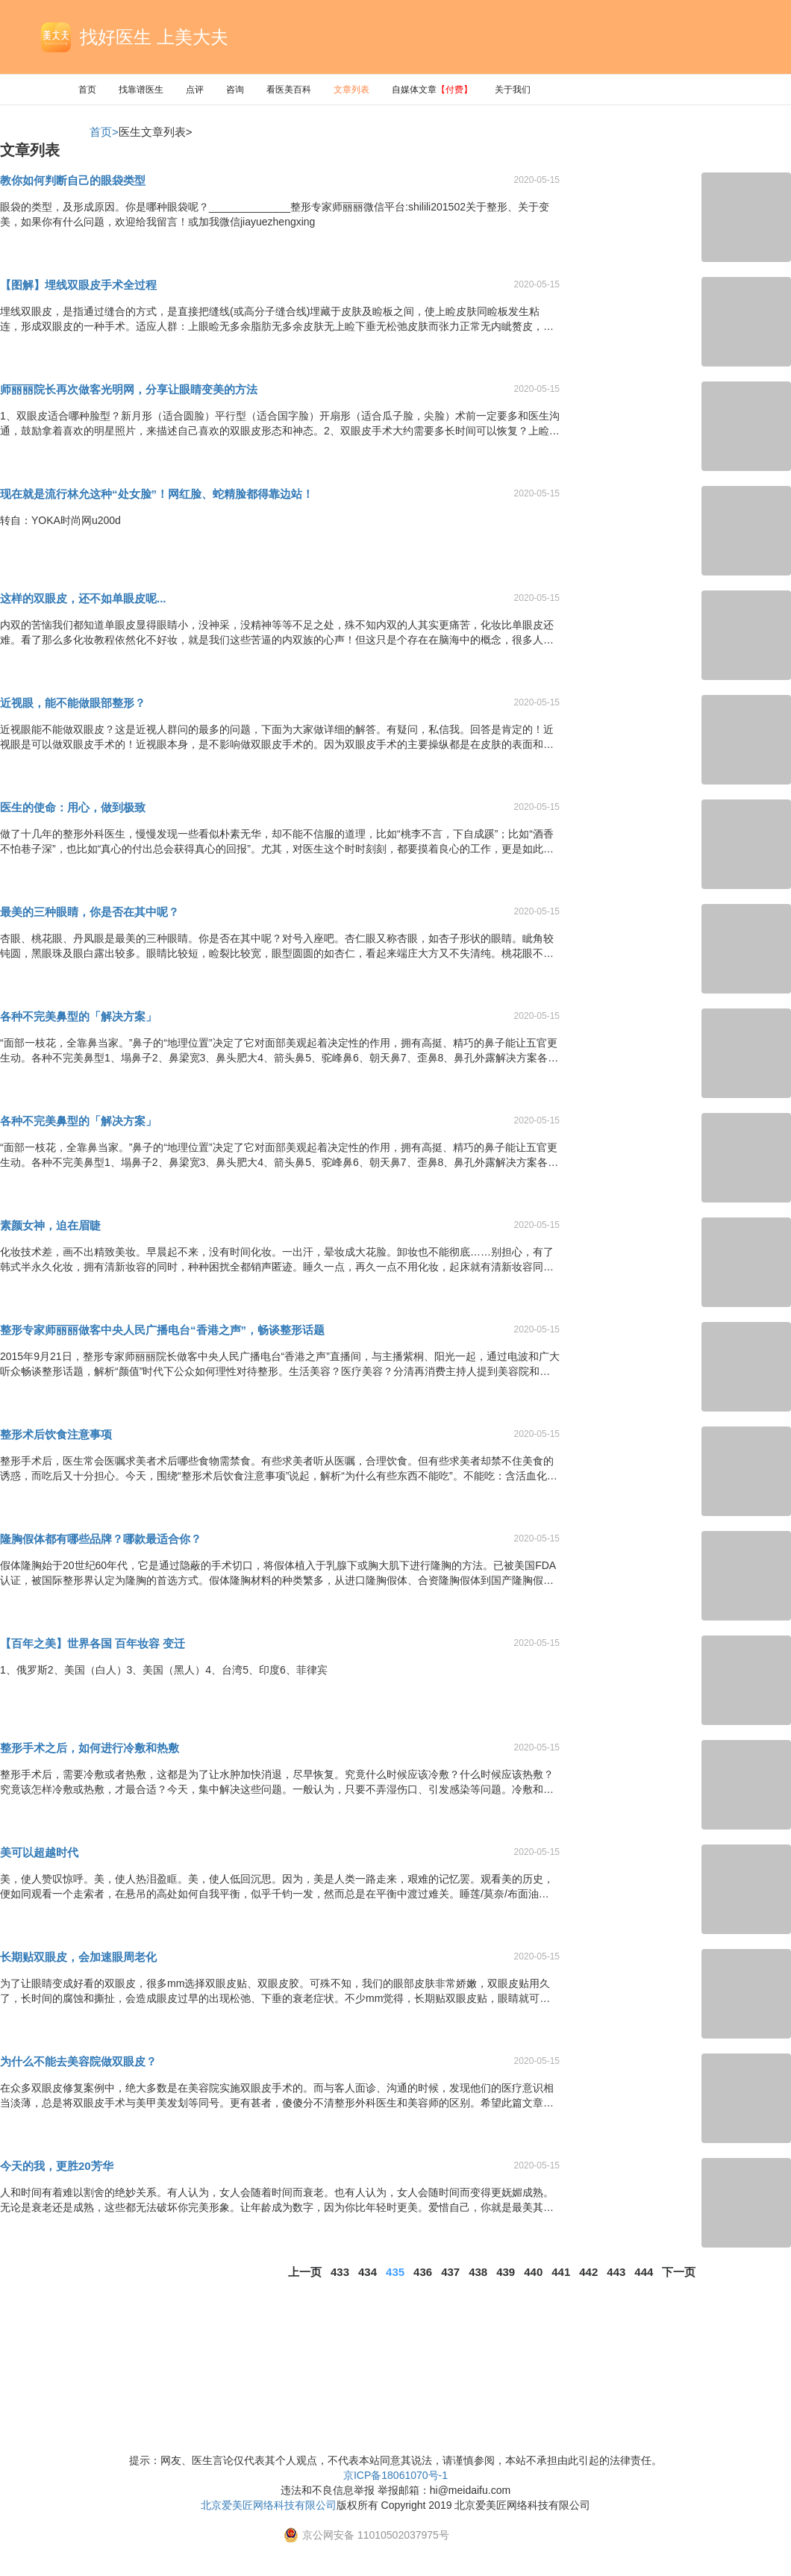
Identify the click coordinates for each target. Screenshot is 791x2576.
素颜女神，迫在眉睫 (50, 1225)
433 (340, 2271)
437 (450, 2271)
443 (616, 2271)
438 (478, 2271)
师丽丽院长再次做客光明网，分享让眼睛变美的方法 (128, 389)
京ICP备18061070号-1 (395, 2475)
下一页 (678, 2271)
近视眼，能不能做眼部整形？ (73, 702)
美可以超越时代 (39, 1852)
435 (395, 2271)
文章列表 (351, 89)
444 (643, 2271)
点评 (195, 89)
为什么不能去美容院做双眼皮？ (78, 2061)
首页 (87, 89)
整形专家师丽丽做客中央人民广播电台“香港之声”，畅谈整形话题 (162, 1329)
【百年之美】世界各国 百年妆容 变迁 (92, 1643)
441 (560, 2271)
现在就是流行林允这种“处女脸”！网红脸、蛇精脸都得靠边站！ (156, 493)
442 (588, 2271)
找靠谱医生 (141, 89)
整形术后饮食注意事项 (56, 1434)
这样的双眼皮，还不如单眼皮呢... (83, 598)
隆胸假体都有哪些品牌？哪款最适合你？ (100, 1538)
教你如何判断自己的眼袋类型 (73, 180)
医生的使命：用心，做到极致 (73, 807)
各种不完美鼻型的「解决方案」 (78, 1016)
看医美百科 (288, 89)
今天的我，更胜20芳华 (56, 2165)
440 (533, 2271)
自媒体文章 (432, 89)
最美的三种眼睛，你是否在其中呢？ (89, 911)
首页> (104, 131)
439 (505, 2271)
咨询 (235, 89)
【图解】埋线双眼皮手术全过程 (78, 284)
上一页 (305, 2271)
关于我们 (513, 89)
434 (367, 2271)
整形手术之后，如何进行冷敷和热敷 (89, 1747)
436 (422, 2271)
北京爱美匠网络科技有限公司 (269, 2505)
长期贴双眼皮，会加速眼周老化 (78, 1956)
